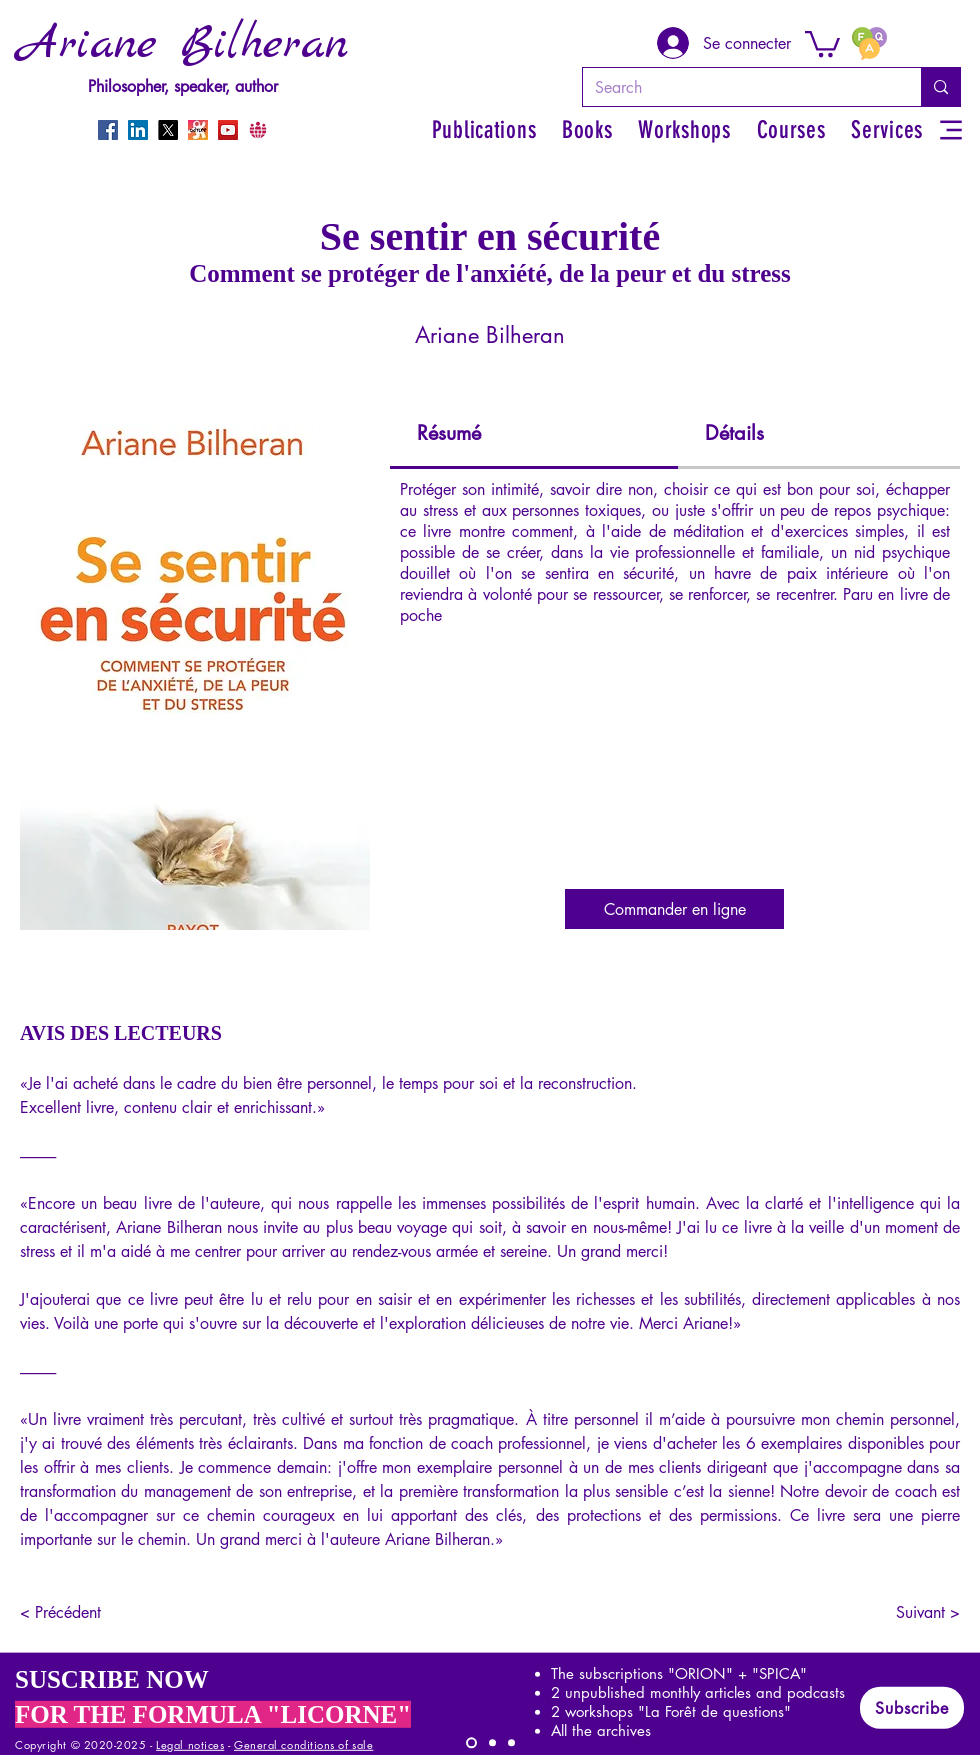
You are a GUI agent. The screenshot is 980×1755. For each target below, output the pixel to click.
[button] (822, 42)
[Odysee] (198, 130)
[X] (168, 130)
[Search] (737, 87)
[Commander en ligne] (674, 909)
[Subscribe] (912, 1708)
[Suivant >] (910, 1612)
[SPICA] (492, 1743)
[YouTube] (228, 130)
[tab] (534, 434)
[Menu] (950, 129)
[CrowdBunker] (258, 130)
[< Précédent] (86, 1612)
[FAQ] (869, 43)
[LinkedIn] (138, 130)
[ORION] (511, 1743)
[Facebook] (108, 130)
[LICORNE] (471, 1743)
